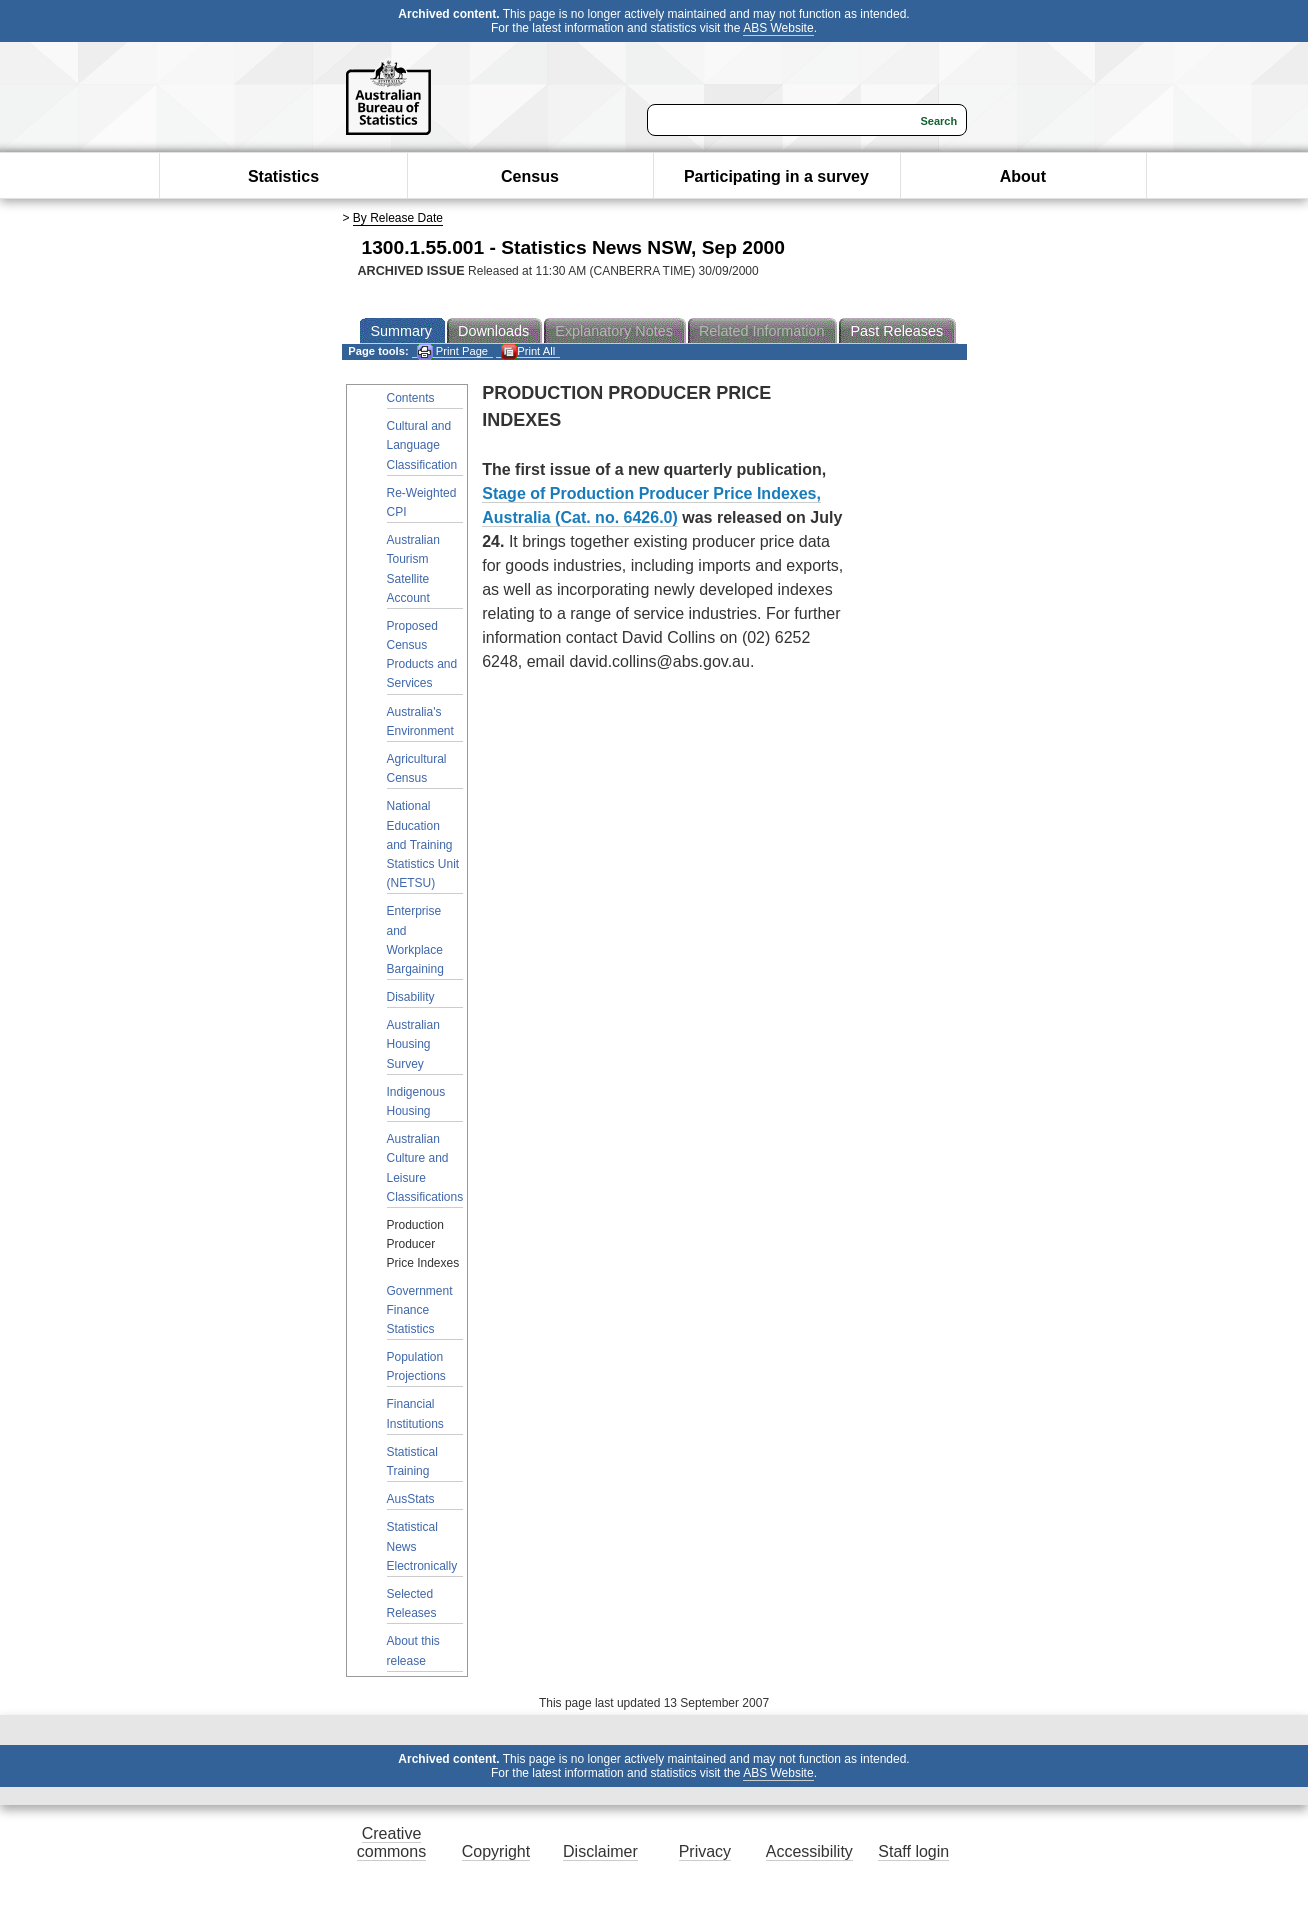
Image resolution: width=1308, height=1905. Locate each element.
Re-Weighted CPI (422, 502)
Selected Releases (412, 1603)
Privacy (705, 1851)
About (1023, 176)
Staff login (913, 1851)
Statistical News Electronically (422, 1546)
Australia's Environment (420, 721)
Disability (411, 997)
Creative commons (391, 1842)
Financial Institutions (415, 1413)
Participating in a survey (776, 176)
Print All (528, 351)
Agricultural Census (417, 768)
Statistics (283, 176)
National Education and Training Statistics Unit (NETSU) (423, 844)
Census (530, 176)
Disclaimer (600, 1851)
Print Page (452, 351)
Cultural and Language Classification (422, 445)
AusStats (411, 1499)
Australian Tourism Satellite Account (413, 569)
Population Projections (416, 1366)
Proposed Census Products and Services (422, 655)
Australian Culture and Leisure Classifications (425, 1168)
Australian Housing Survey (413, 1044)
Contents (411, 398)
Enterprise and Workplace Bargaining (415, 940)
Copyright (496, 1851)
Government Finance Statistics (420, 1310)
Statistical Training (412, 1461)
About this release (413, 1650)
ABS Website (778, 28)
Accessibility (809, 1851)
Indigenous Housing (416, 1101)
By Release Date (398, 218)
